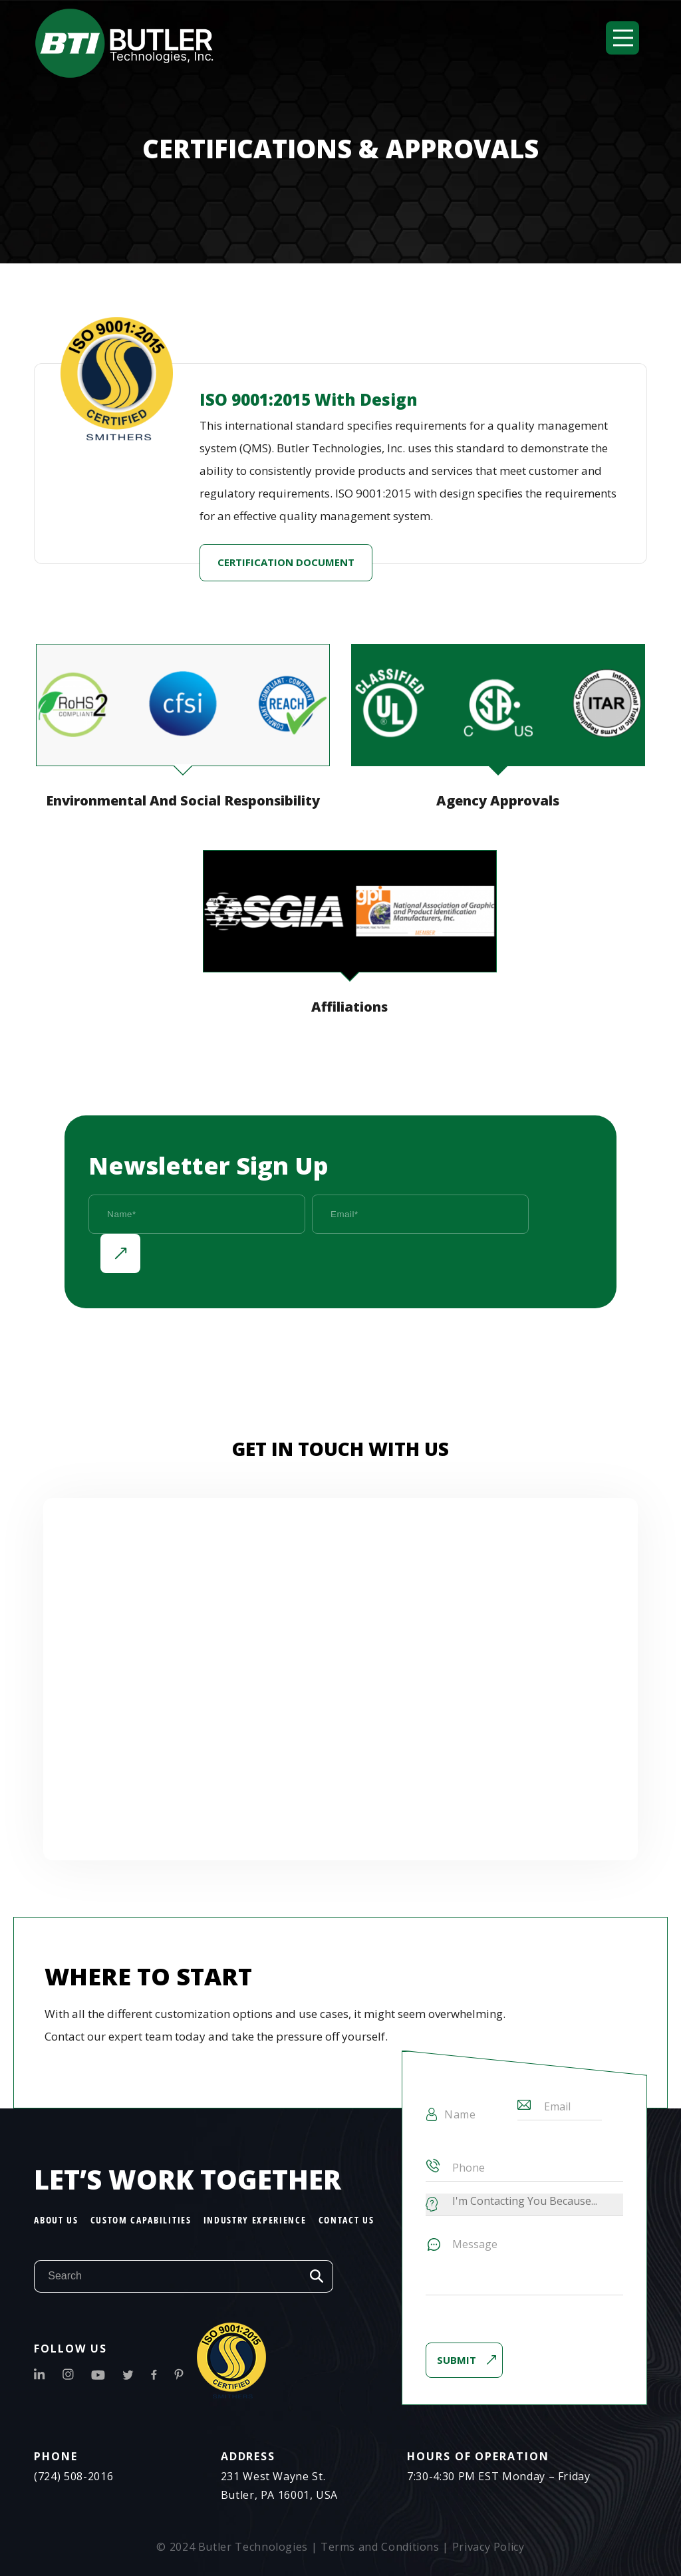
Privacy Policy (488, 2546)
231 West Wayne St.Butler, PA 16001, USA (279, 2485)
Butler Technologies (253, 2546)
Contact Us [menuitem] (346, 2220)
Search (316, 2276)
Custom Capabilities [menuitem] (141, 2220)
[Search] (167, 2276)
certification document (285, 562)
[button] (622, 38)
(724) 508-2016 (73, 2476)
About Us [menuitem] (56, 2220)
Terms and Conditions (380, 2546)
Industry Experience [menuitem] (255, 2220)
